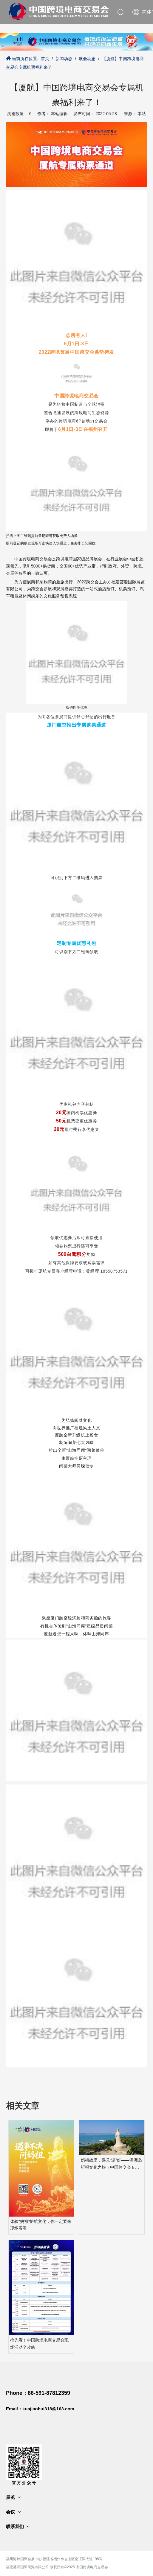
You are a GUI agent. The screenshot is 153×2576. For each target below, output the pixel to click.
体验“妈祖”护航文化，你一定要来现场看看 (40, 2225)
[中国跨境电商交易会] (76, 42)
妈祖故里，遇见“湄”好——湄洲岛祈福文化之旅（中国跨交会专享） (111, 2164)
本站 (141, 113)
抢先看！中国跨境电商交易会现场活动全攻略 (39, 2344)
